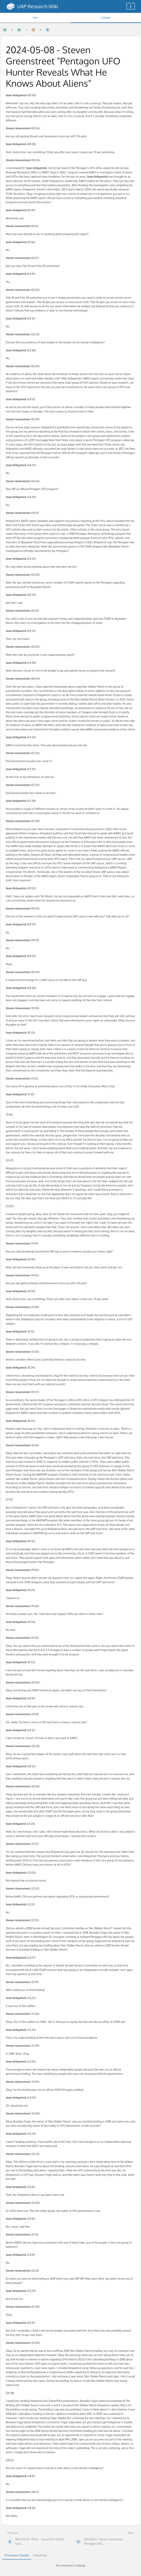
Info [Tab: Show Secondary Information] (35, 17)
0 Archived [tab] (40, 2555)
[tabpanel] (70, 2565)
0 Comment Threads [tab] (17, 2555)
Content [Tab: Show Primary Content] (106, 17)
